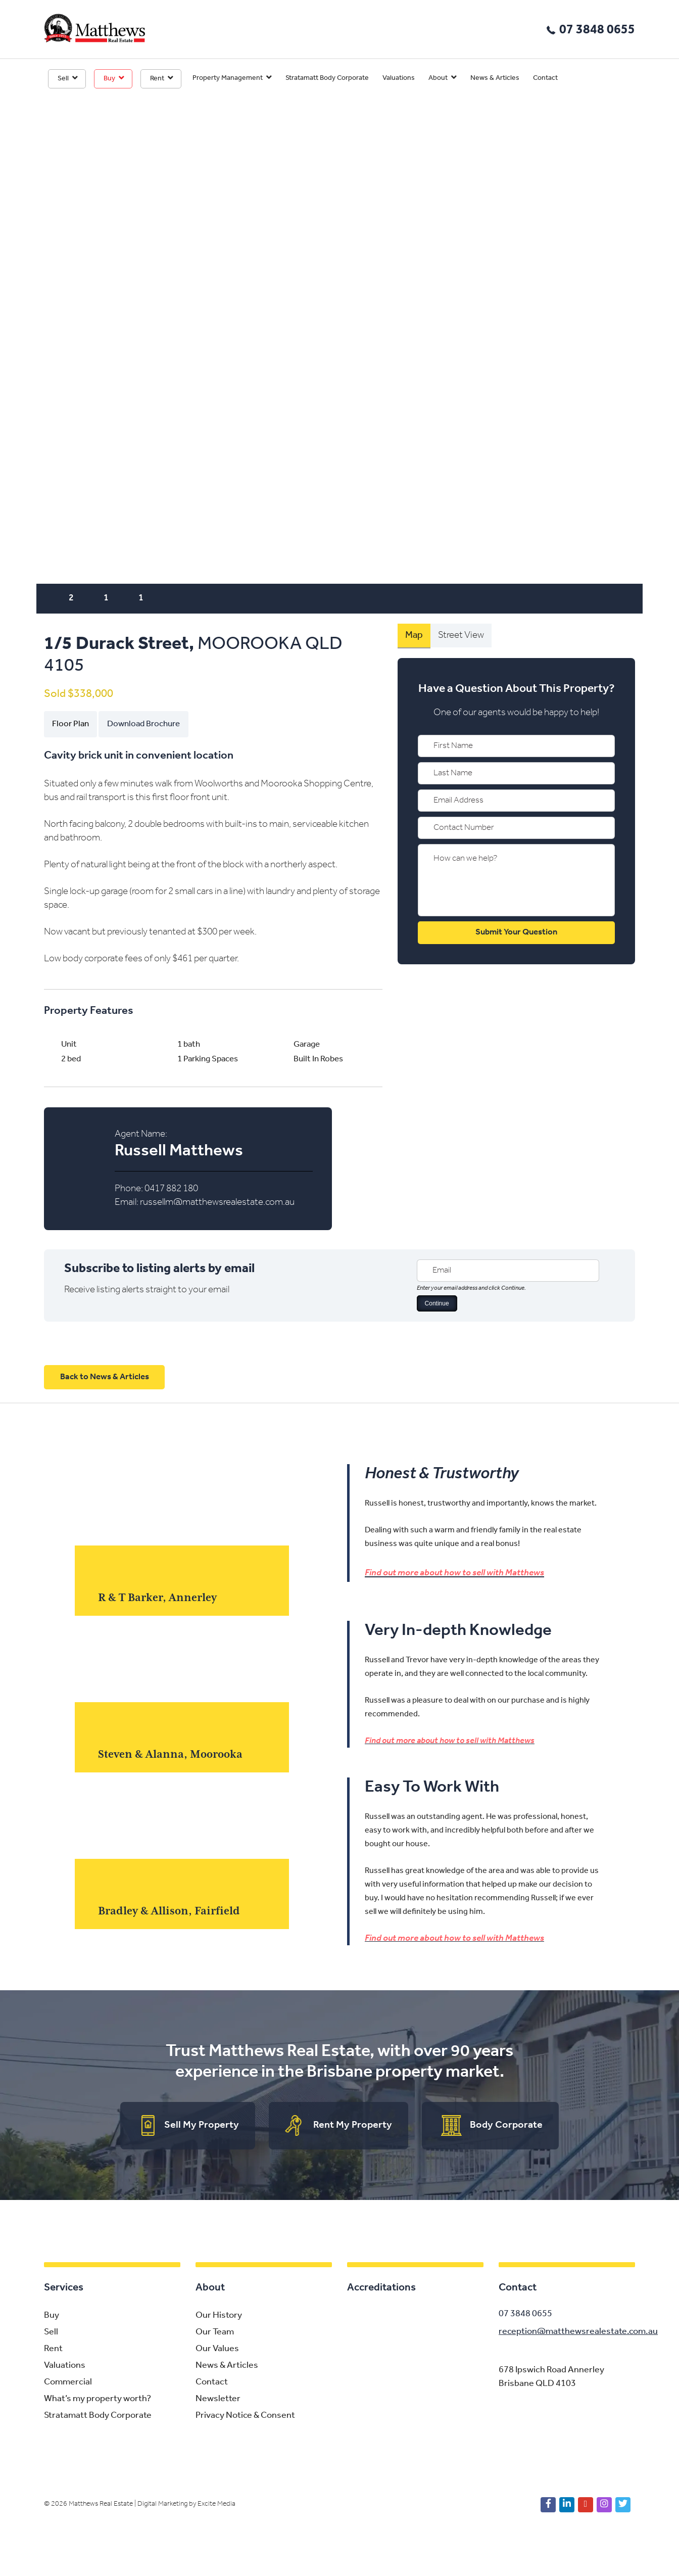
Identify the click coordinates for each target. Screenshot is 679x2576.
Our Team (215, 2333)
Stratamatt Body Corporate (327, 78)
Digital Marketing (162, 2505)
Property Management (227, 78)
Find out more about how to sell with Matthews (454, 1573)
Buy (109, 78)
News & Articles (494, 78)
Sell (63, 78)
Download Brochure (143, 724)
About (438, 78)
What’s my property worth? (97, 2400)
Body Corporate (506, 2126)
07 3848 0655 (597, 30)
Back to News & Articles (104, 1377)
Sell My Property (201, 2126)
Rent (157, 78)
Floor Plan (70, 724)
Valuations (398, 78)
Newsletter (218, 2400)
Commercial (68, 2383)
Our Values (217, 2350)
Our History (219, 2317)
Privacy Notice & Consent (245, 2417)
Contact (545, 78)
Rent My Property (352, 2126)
